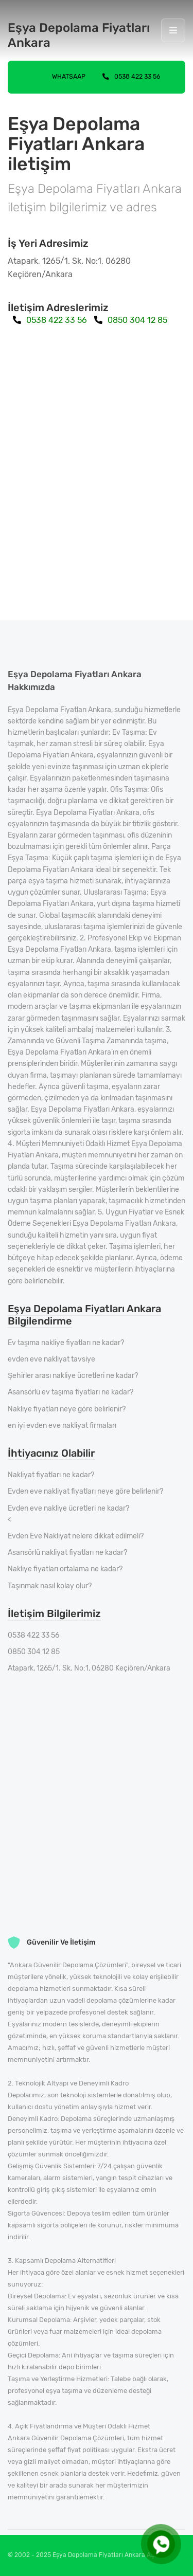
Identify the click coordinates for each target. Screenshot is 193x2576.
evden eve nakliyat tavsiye (51, 1359)
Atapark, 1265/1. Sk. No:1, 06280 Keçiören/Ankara (89, 1668)
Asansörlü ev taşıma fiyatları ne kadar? (70, 1392)
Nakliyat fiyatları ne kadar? (51, 1475)
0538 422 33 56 (131, 76)
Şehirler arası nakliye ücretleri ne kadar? (73, 1375)
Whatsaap (60, 76)
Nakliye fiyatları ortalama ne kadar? (65, 1569)
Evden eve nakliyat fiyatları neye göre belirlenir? (85, 1491)
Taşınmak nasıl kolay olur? (50, 1586)
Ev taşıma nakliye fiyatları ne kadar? (66, 1342)
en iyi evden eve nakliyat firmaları (62, 1425)
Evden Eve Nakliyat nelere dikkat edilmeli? (76, 1536)
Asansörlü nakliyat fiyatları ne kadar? (67, 1552)
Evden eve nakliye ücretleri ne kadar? (68, 1508)
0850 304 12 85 (130, 320)
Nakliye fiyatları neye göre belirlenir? (67, 1409)
